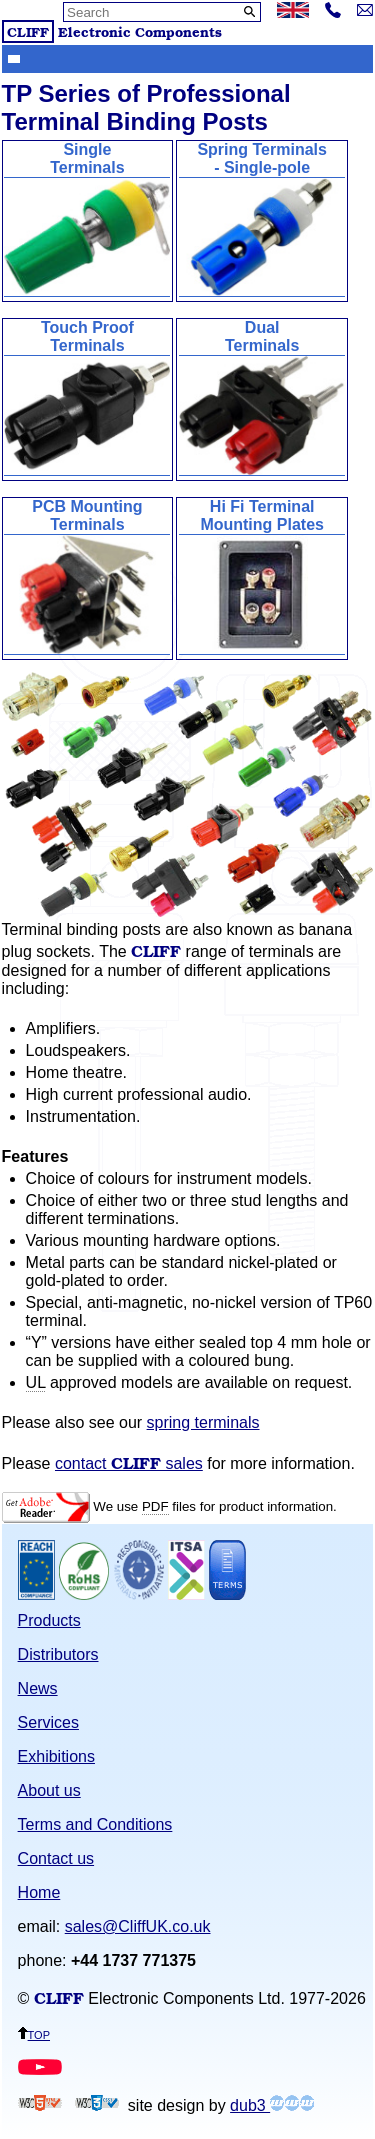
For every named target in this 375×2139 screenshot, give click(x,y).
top (34, 2033)
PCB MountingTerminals (87, 576)
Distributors (58, 1654)
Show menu (14, 58)
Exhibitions (56, 1756)
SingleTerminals (87, 219)
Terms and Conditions (95, 1824)
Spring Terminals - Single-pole (262, 219)
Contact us (56, 1858)
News (38, 1688)
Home (39, 1892)
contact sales (129, 1463)
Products (49, 1620)
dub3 (272, 2105)
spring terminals (203, 1422)
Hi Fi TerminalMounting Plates (262, 576)
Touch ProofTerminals (87, 397)
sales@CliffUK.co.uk (138, 1926)
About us (49, 1790)
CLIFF (28, 31)
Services (48, 1722)
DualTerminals (262, 397)
